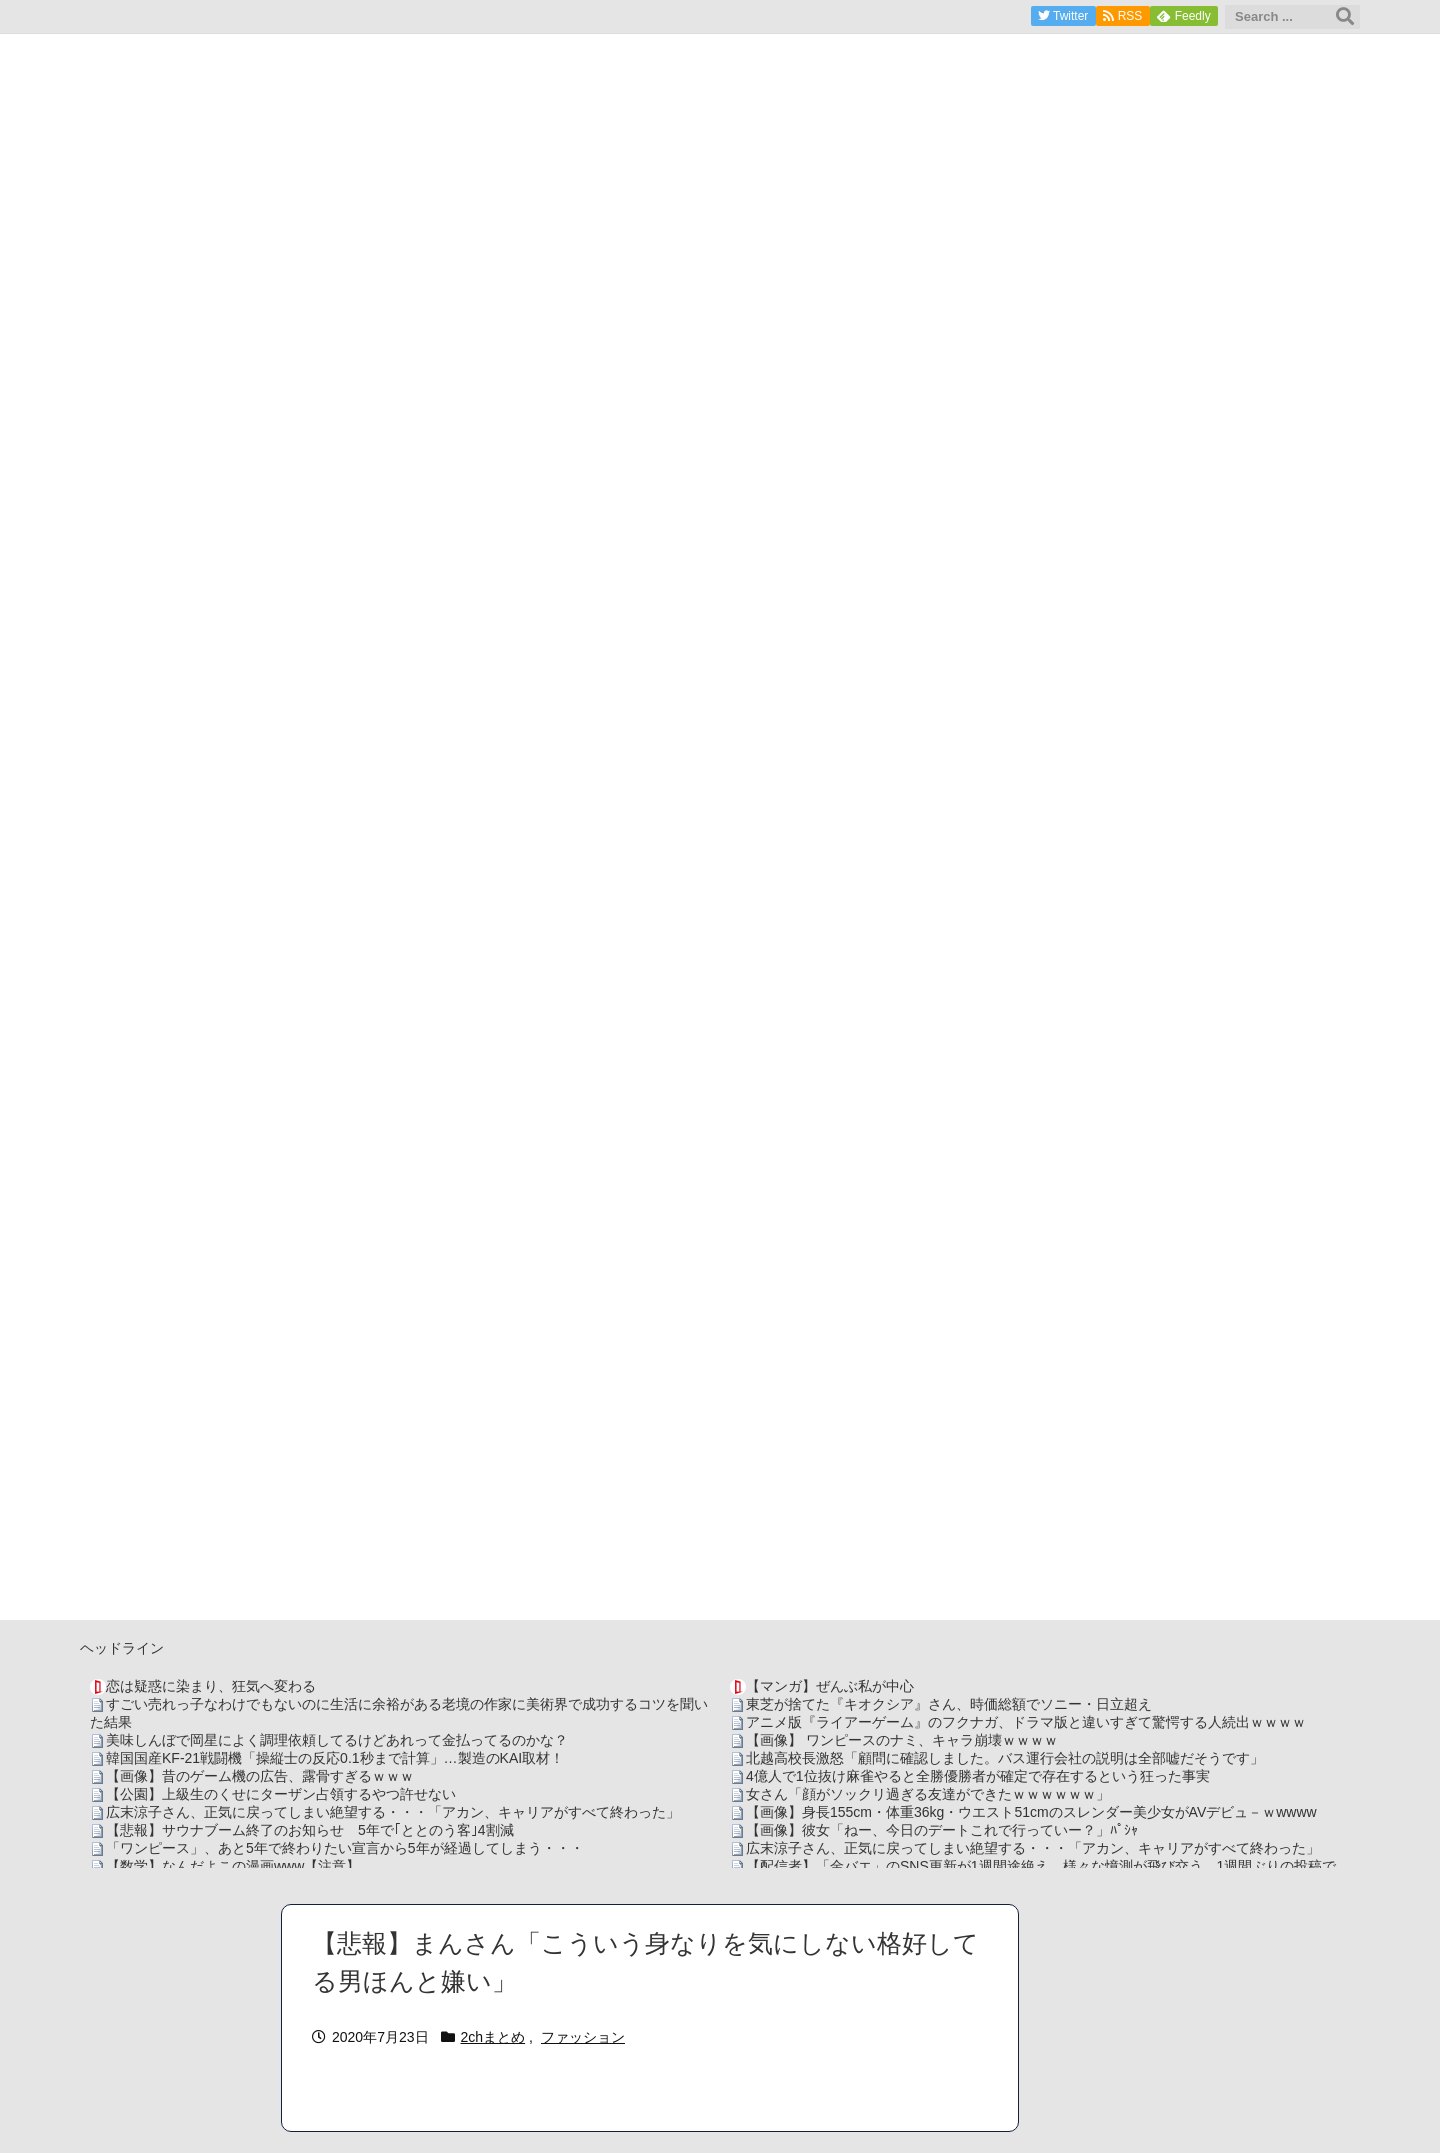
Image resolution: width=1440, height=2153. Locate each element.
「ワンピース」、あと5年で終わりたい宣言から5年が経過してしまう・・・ (345, 1848)
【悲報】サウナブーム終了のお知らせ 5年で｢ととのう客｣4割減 (310, 1830)
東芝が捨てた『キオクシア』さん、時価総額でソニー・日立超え (949, 1704)
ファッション (583, 2037)
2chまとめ (493, 2037)
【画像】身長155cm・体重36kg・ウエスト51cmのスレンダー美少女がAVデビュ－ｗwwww (1031, 1812)
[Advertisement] (720, 1480)
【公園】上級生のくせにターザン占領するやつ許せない (281, 1794)
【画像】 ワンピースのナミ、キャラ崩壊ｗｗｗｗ (902, 1740)
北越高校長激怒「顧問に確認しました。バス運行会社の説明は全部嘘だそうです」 (1005, 1758)
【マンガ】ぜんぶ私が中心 (830, 1686)
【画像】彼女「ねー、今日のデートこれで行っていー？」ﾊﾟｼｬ (942, 1830)
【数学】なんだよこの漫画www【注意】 (233, 1866)
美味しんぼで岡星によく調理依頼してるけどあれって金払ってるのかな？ (337, 1740)
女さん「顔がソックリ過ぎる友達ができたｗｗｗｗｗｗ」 (928, 1794)
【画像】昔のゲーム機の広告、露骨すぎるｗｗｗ (260, 1776)
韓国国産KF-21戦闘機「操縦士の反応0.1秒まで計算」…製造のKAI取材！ (335, 1758)
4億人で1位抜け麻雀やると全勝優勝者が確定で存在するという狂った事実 (978, 1776)
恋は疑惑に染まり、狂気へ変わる (211, 1686)
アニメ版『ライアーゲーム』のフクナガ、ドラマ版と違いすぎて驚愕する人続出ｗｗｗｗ (1026, 1722)
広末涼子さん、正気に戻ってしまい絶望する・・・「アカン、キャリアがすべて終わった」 (393, 1812)
